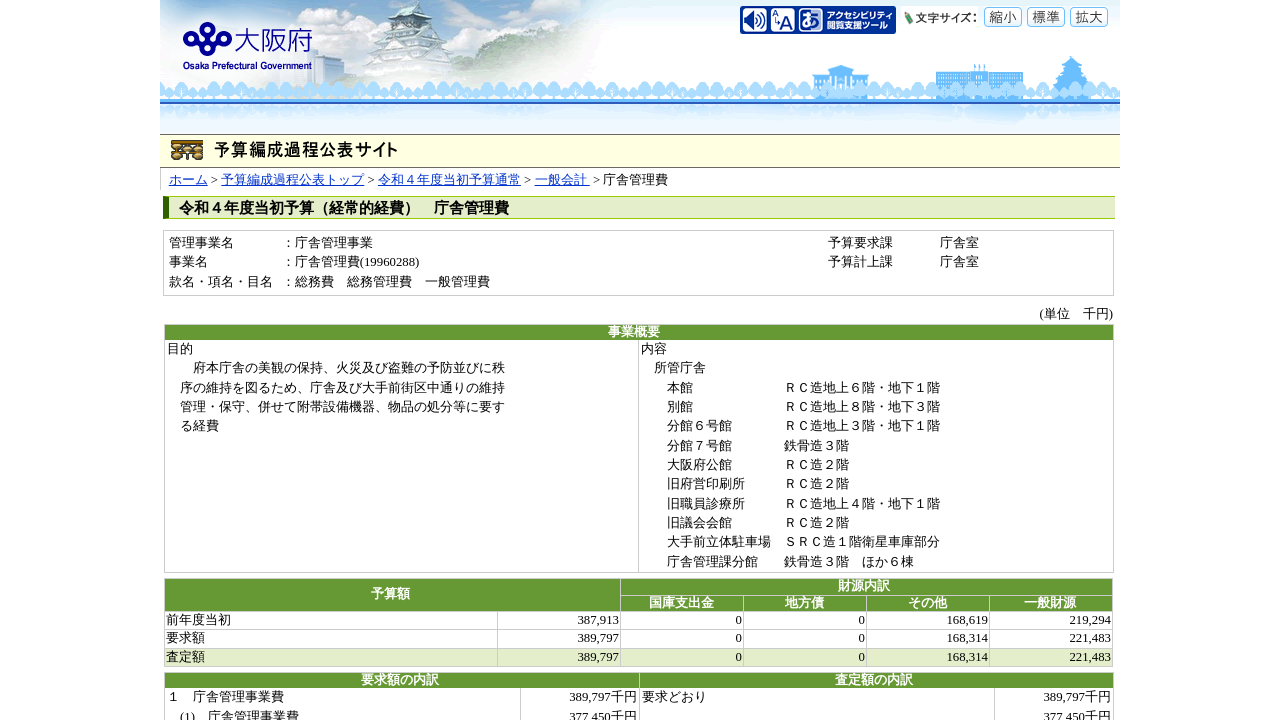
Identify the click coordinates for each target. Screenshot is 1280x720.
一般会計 (562, 180)
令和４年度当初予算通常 (449, 180)
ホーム (188, 180)
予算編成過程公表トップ (292, 180)
